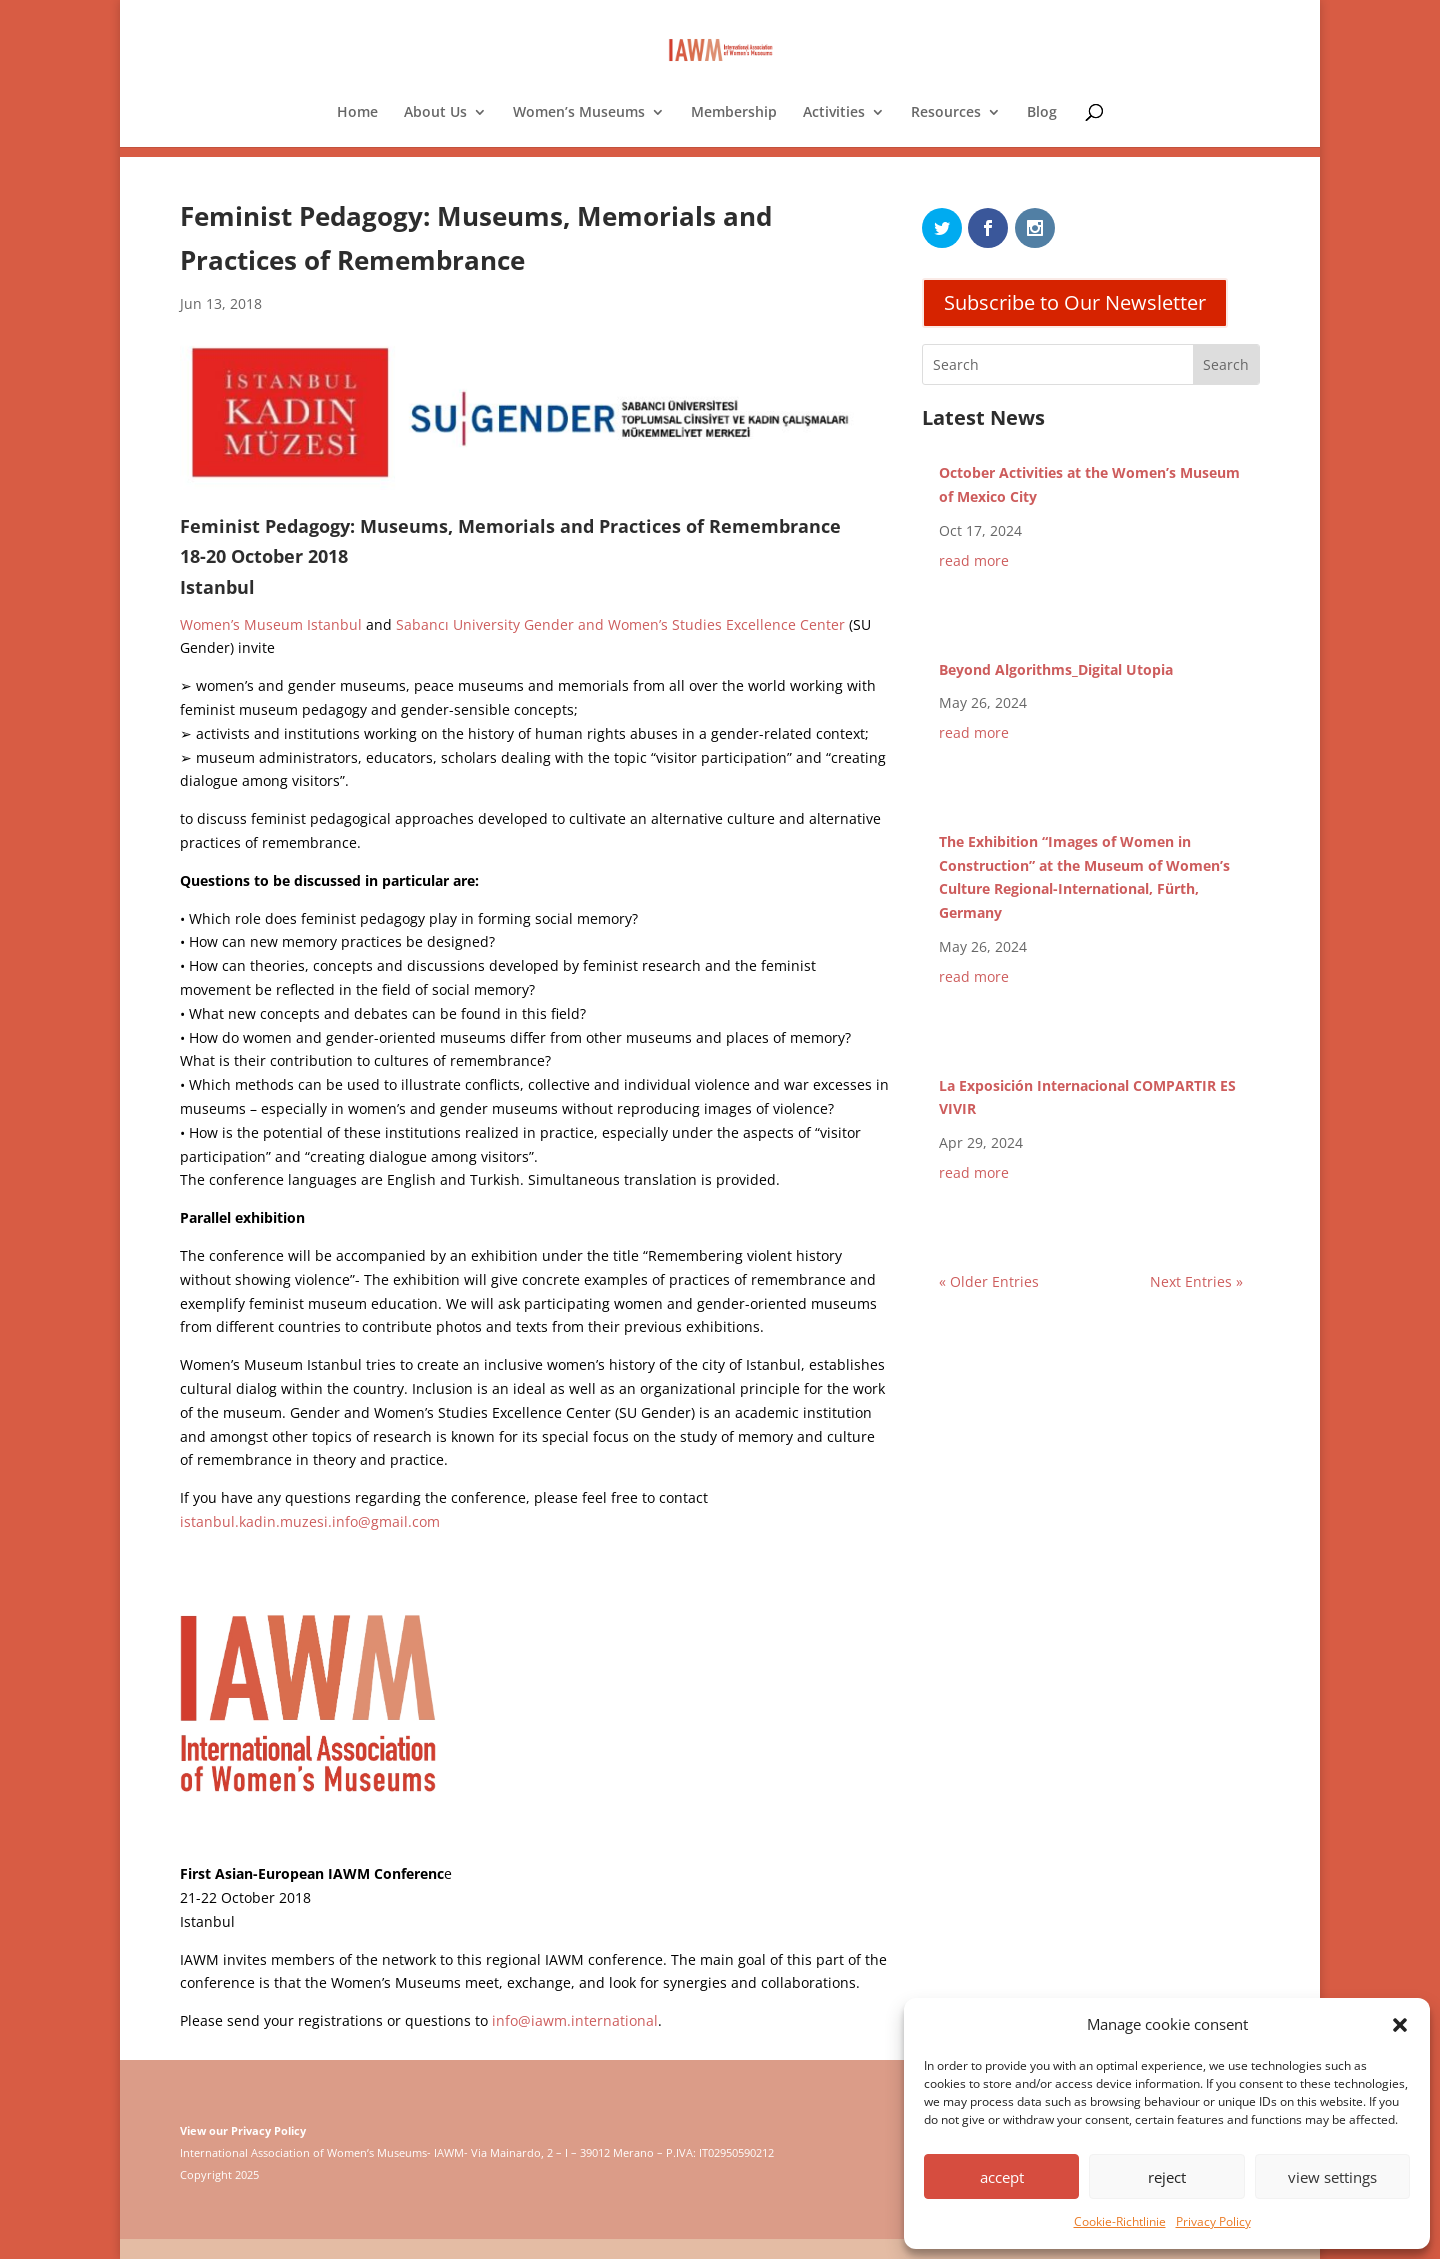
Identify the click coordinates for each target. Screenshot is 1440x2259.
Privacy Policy (1213, 2221)
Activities (834, 113)
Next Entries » (1196, 1281)
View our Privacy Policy (243, 2130)
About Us (435, 113)
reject (1167, 2177)
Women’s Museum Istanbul (271, 624)
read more (974, 560)
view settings (1332, 2177)
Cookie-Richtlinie (1120, 2221)
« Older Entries (989, 1281)
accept (1002, 2177)
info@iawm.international (575, 2020)
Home (357, 113)
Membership (734, 113)
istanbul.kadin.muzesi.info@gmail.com (310, 1521)
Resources (946, 113)
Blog (1042, 113)
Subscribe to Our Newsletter (1075, 302)
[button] (1400, 2025)
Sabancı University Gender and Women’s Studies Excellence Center (620, 624)
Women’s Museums (579, 113)
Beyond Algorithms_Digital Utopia (1056, 669)
